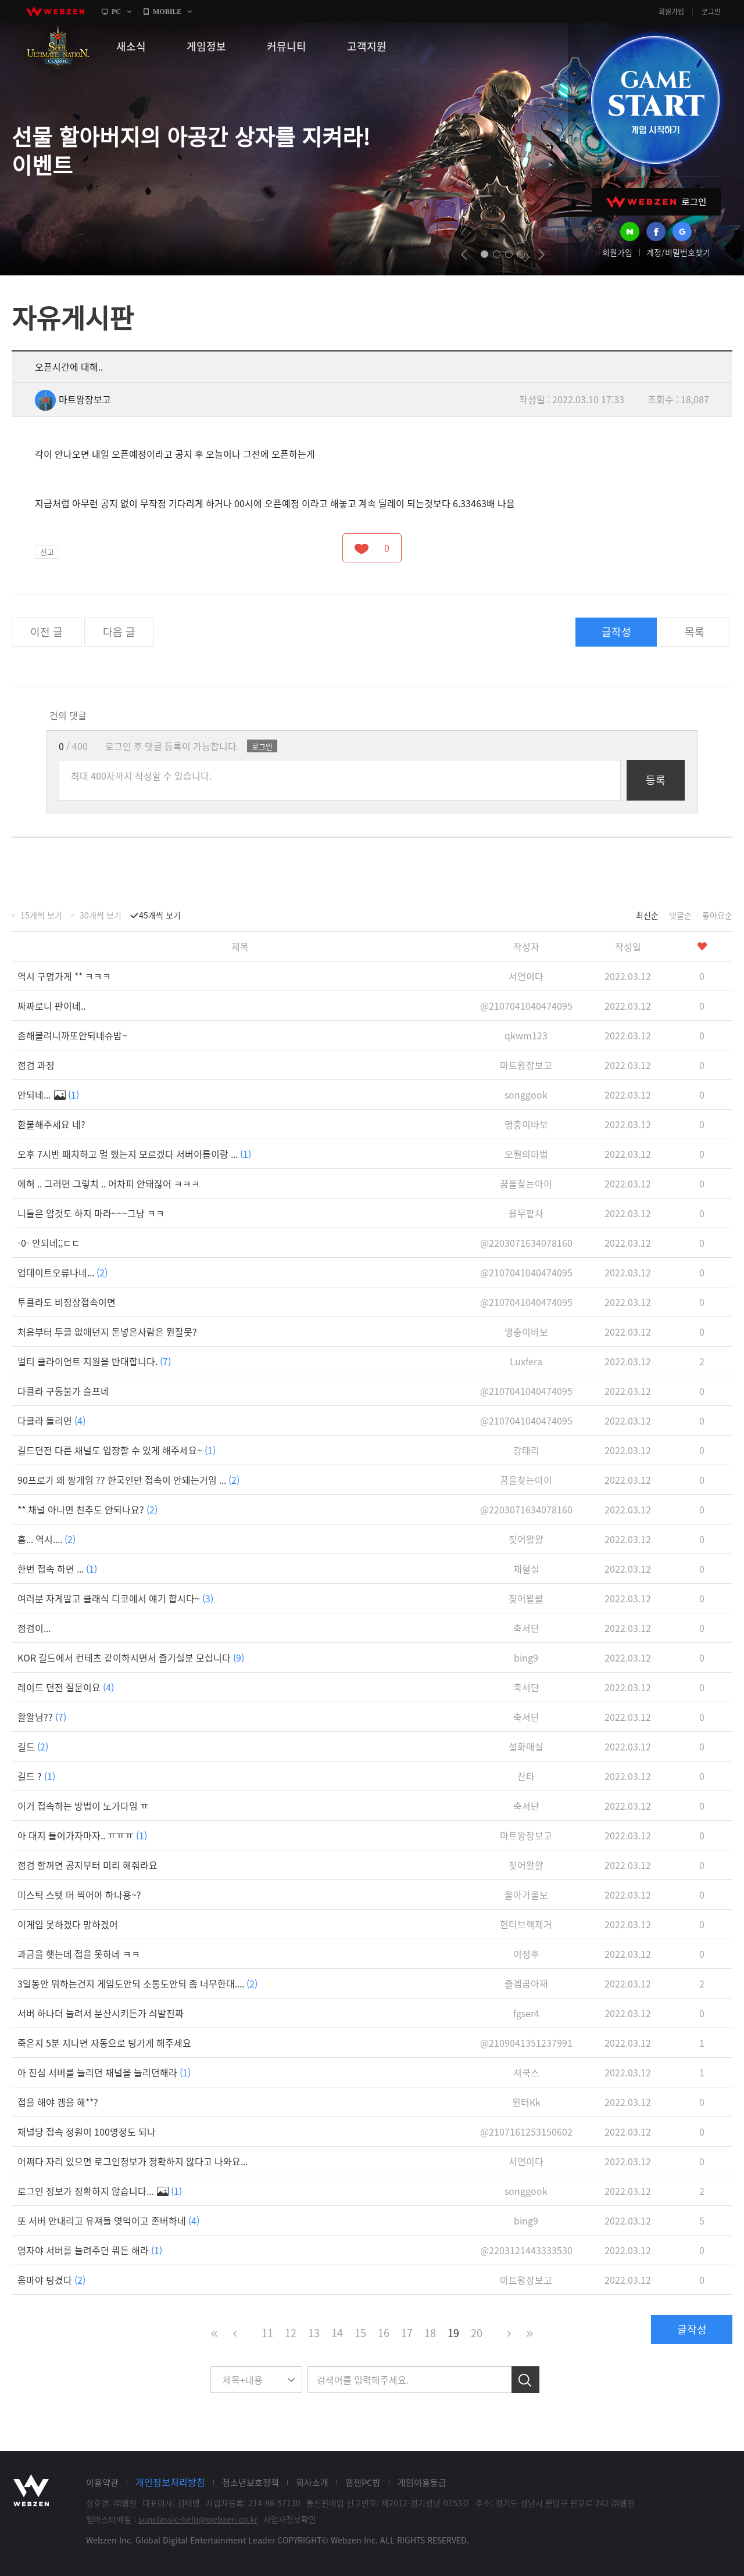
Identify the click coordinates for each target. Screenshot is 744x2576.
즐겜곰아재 (526, 1983)
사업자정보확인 (289, 2519)
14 (337, 2333)
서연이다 (526, 976)
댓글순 (680, 915)
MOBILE (167, 12)
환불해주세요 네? (51, 1124)
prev (464, 254)
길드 (32, 1746)
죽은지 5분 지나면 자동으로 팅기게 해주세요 (104, 2043)
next (541, 254)
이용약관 (102, 2482)
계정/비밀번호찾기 (678, 252)
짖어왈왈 (526, 1539)
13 (314, 2333)
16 (383, 2333)
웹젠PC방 (363, 2482)
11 (267, 2333)
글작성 (616, 632)
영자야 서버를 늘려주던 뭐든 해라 (89, 2250)
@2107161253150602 (526, 2132)
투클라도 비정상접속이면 (66, 1302)
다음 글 (119, 632)
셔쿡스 (526, 2072)
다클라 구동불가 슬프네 (63, 1391)
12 (290, 2333)
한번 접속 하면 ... (57, 1569)
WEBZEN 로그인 (656, 202)
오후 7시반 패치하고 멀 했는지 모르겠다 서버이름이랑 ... (134, 1154)
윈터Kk (526, 2102)
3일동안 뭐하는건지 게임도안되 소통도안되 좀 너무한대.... (137, 1983)
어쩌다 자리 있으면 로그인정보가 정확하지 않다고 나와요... (132, 2161)
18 (430, 2333)
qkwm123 (526, 1035)
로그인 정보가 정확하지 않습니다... (99, 2191)
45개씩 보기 (160, 915)
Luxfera (526, 1361)
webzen (55, 11)
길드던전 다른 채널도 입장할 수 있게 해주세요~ (116, 1450)
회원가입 (671, 11)
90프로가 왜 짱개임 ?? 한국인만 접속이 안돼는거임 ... (128, 1480)
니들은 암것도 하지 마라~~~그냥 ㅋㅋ (90, 1213)
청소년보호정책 (250, 2482)
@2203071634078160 (526, 1243)
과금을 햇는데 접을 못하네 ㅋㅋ (78, 1954)
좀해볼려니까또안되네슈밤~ (72, 1035)
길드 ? (36, 1776)
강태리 (526, 1450)
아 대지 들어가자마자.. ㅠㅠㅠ (82, 1835)
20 (476, 2333)
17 (407, 2333)
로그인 (711, 11)
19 (453, 2333)
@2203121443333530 (526, 2250)
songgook (526, 1095)
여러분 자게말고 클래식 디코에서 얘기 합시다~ (115, 1598)
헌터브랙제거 (526, 1924)
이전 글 (46, 632)
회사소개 (312, 2482)
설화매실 (526, 1746)
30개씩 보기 (100, 915)
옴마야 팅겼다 (51, 2280)
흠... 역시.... (46, 1539)
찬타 (526, 1776)
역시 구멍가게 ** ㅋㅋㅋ (64, 976)
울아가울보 (526, 1894)
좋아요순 (717, 915)
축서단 (526, 1628)
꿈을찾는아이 (526, 1183)
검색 (525, 2379)
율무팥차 (526, 1213)
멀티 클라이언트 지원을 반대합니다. (94, 1361)
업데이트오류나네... (62, 1272)
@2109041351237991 (526, 2043)
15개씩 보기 (41, 915)
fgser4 (526, 2013)
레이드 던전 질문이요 (65, 1687)
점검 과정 (36, 1065)
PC (116, 12)
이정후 (526, 1954)
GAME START (655, 100)
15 (360, 2333)
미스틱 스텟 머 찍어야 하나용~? (79, 1894)
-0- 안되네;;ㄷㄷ (48, 1243)
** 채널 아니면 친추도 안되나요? (87, 1509)
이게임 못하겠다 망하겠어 (67, 1924)
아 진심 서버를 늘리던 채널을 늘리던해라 (104, 2072)
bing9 (526, 1657)
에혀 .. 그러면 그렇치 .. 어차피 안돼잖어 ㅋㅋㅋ (108, 1183)
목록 (694, 632)
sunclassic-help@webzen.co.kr (197, 2519)
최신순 (647, 915)
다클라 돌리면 (51, 1420)
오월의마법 (526, 1154)
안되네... (48, 1095)
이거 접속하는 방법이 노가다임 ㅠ (83, 1806)
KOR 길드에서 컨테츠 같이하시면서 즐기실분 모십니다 (130, 1657)
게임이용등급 (422, 2482)
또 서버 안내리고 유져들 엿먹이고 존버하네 (108, 2220)
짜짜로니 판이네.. (51, 1006)
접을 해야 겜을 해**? (57, 2102)
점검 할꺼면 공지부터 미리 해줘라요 (87, 1865)
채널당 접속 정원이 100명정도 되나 (86, 2132)
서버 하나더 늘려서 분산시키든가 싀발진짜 (100, 2013)
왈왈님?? (41, 1717)
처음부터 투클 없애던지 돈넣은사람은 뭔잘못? (107, 1332)
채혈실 (526, 1569)
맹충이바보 (526, 1124)
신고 (47, 551)
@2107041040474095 (526, 1006)
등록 (656, 780)
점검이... (34, 1628)
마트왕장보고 (73, 399)
